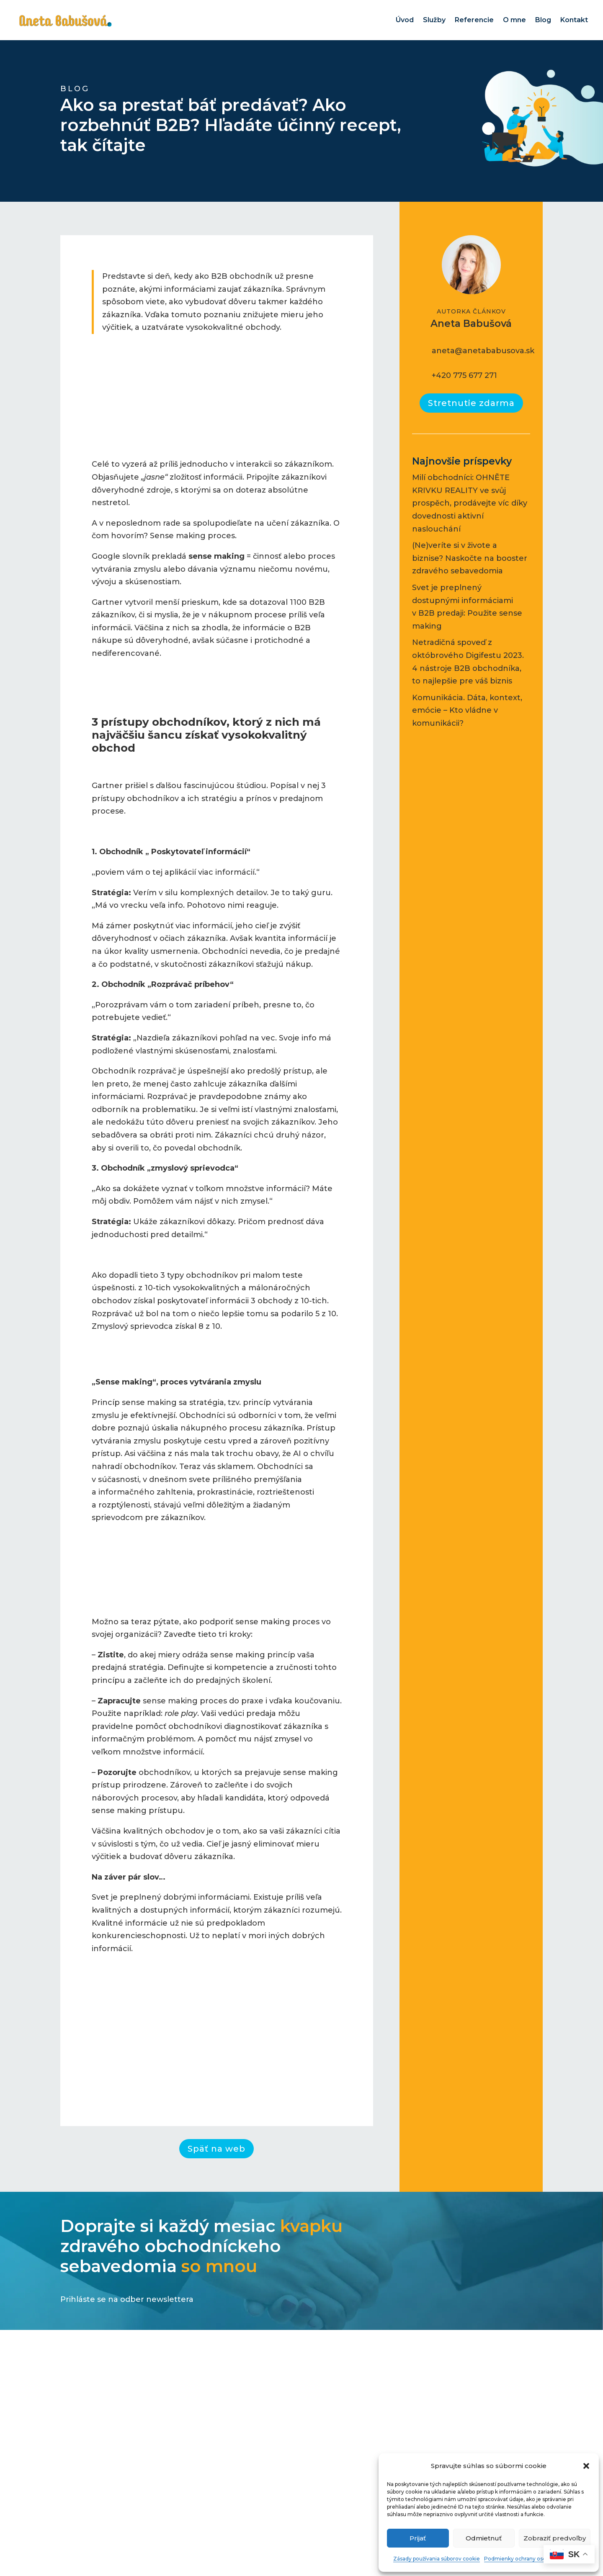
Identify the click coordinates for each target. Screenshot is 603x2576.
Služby (434, 20)
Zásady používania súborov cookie (436, 2558)
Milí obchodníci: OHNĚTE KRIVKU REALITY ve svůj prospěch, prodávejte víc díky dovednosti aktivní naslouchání (469, 503)
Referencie (474, 20)
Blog (543, 20)
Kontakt (574, 20)
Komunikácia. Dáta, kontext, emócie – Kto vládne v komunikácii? (467, 710)
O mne (514, 20)
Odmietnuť (484, 2538)
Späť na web (216, 2149)
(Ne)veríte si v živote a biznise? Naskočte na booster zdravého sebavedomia (469, 558)
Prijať (418, 2538)
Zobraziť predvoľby (554, 2538)
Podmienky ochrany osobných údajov (532, 2558)
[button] (586, 2466)
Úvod (405, 20)
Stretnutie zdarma (471, 403)
